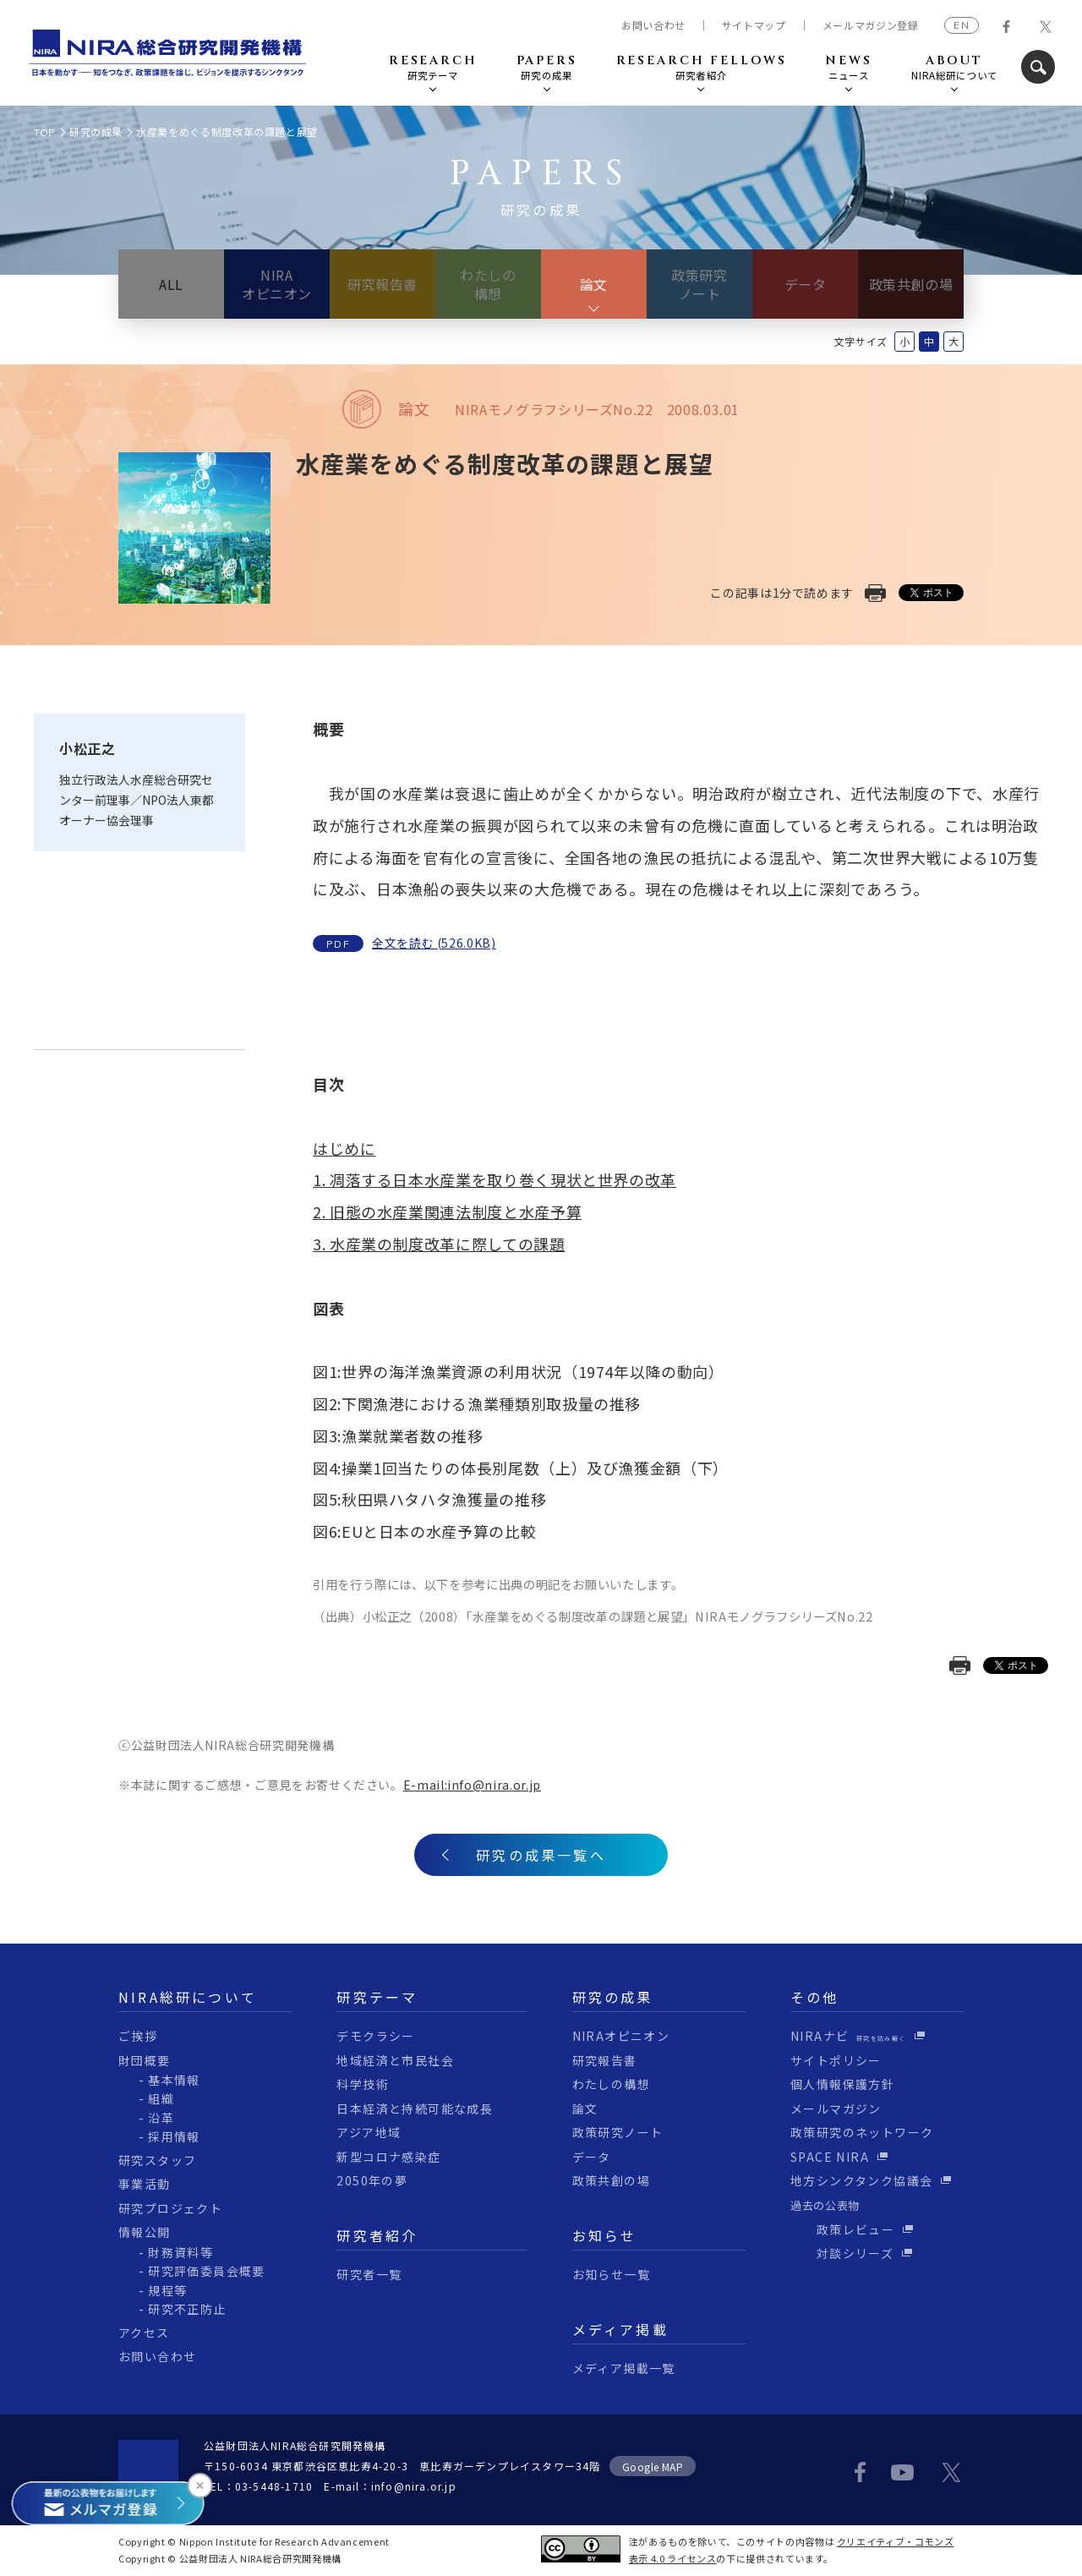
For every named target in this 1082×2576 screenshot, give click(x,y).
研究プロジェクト (170, 2208)
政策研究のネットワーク (861, 2132)
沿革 (161, 2117)
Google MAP (653, 2465)
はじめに (344, 1148)
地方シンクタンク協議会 (861, 2180)
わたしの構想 (488, 284)
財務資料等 (180, 2252)
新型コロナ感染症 (388, 2156)
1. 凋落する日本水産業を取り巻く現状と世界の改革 (494, 1179)
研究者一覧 (369, 2274)
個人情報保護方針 (842, 2084)
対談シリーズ (841, 2253)
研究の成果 (96, 131)
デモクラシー (375, 2035)
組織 (161, 2098)
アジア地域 (368, 2132)
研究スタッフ (157, 2160)
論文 (594, 284)
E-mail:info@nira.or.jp (472, 1784)
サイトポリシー (836, 2060)
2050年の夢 (371, 2180)
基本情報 (174, 2079)
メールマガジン (836, 2108)
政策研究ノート (699, 284)
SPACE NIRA (829, 2156)
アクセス (144, 2332)
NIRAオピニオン (277, 284)
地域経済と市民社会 (395, 2060)
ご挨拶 (137, 2035)
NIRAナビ (848, 2035)
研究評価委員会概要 (206, 2270)
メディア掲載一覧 (623, 2368)
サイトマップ (754, 25)
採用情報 (174, 2136)
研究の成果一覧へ (541, 1855)
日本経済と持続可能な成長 (414, 2108)
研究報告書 (382, 284)
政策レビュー (842, 2229)
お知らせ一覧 (611, 2274)
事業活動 (144, 2183)
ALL (171, 284)
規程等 (167, 2290)
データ (805, 284)
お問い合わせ (653, 25)
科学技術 (362, 2084)
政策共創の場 (911, 284)
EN (961, 25)
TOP (45, 132)
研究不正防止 (187, 2308)
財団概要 (144, 2060)
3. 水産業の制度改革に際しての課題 (439, 1244)
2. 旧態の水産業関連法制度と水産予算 (447, 1211)
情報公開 (144, 2231)
